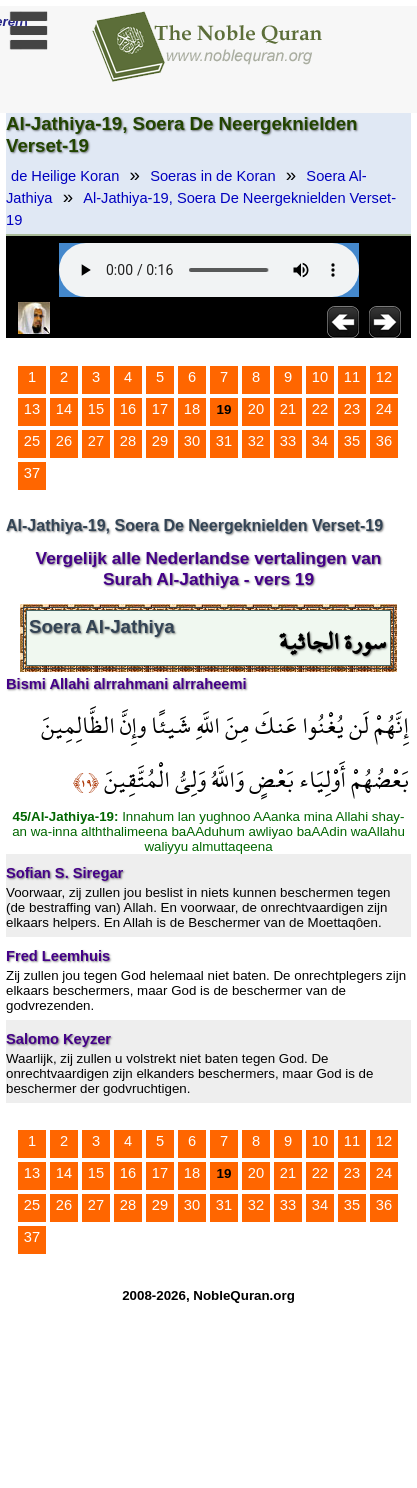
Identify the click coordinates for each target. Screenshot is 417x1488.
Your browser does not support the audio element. (209, 270)
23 (352, 409)
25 (32, 441)
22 (320, 409)
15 (96, 409)
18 (192, 409)
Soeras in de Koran (212, 176)
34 (320, 441)
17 (160, 409)
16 (128, 409)
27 (96, 441)
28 (128, 441)
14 (64, 409)
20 (256, 409)
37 (32, 473)
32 (256, 441)
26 (64, 441)
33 (288, 441)
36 (384, 441)
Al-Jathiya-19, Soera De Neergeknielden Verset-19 (201, 209)
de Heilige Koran (65, 176)
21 (288, 409)
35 (352, 441)
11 (352, 377)
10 (320, 377)
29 (160, 441)
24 (384, 409)
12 (384, 377)
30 (192, 441)
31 (224, 441)
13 (32, 409)
